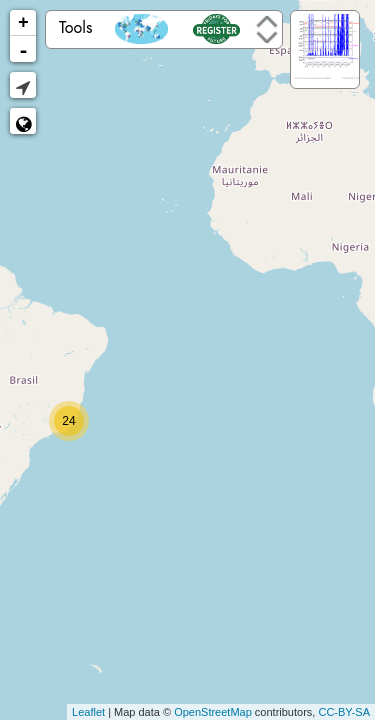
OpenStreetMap (213, 712)
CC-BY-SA (344, 712)
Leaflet (88, 712)
